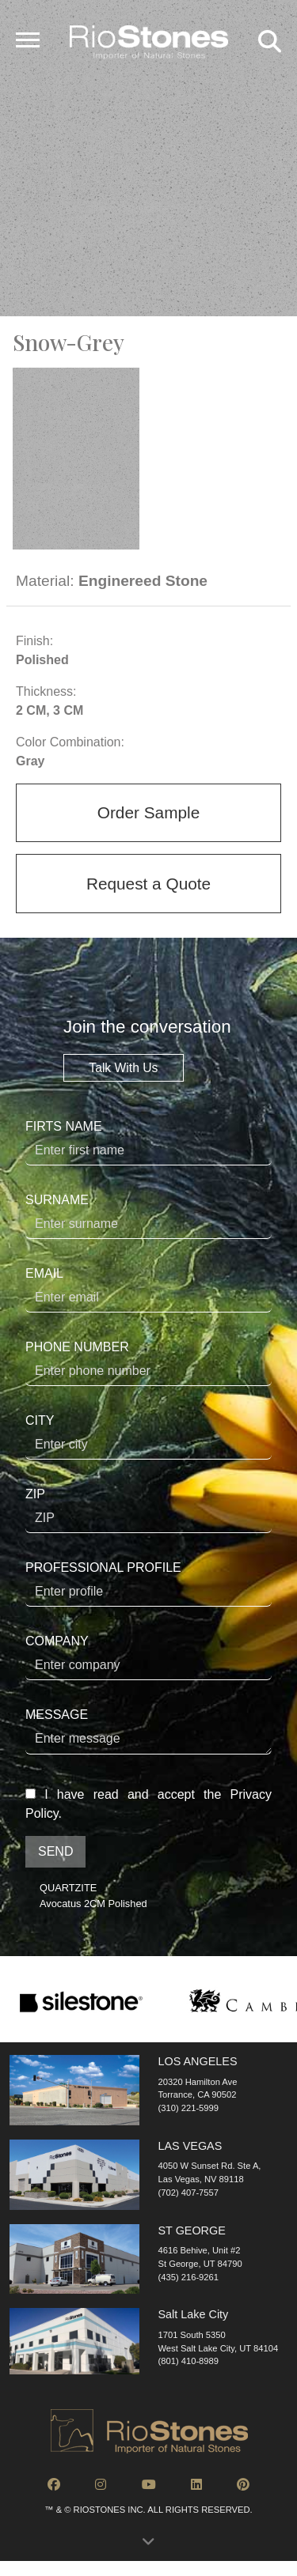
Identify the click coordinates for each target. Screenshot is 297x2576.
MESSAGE (148, 1731)
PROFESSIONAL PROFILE (148, 1584)
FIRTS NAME (148, 1142)
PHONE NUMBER (148, 1363)
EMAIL (148, 1290)
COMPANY (148, 1657)
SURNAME (148, 1216)
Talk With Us (123, 1068)
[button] (148, 2546)
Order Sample (148, 812)
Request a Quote (148, 883)
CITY (148, 1437)
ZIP (148, 1510)
